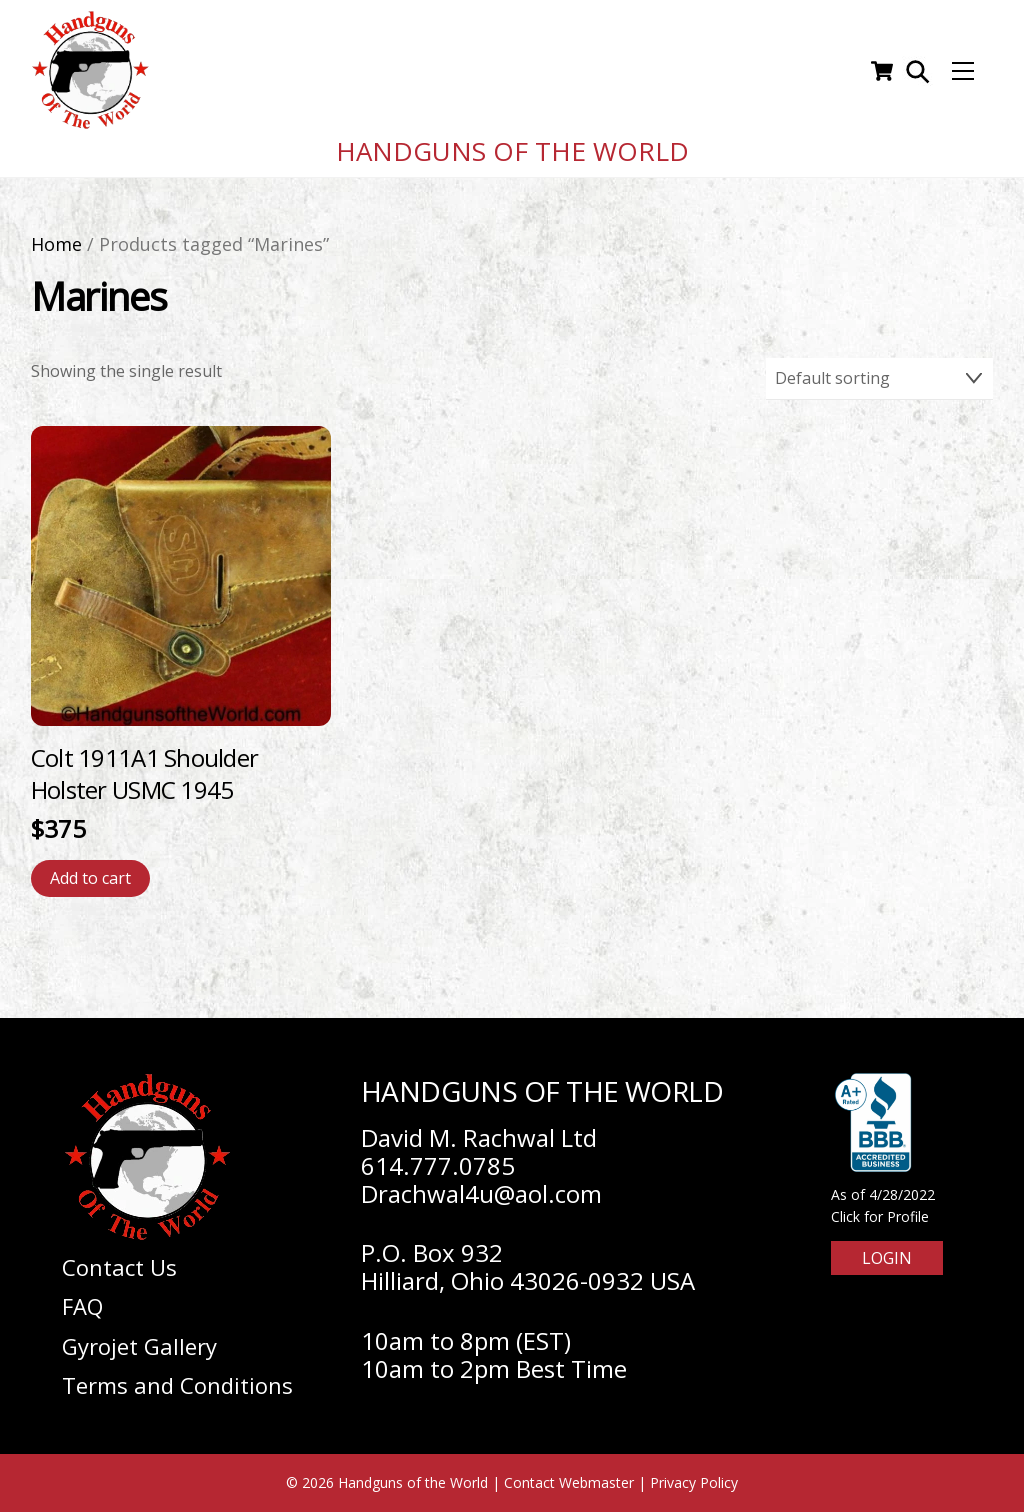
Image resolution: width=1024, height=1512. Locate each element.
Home (56, 244)
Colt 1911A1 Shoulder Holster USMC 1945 (145, 773)
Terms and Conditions (177, 1385)
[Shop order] (880, 379)
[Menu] (963, 71)
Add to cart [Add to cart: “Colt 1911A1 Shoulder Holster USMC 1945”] (90, 878)
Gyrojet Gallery (139, 1346)
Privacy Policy (694, 1482)
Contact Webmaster (569, 1482)
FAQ (82, 1306)
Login (887, 1258)
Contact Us (119, 1267)
